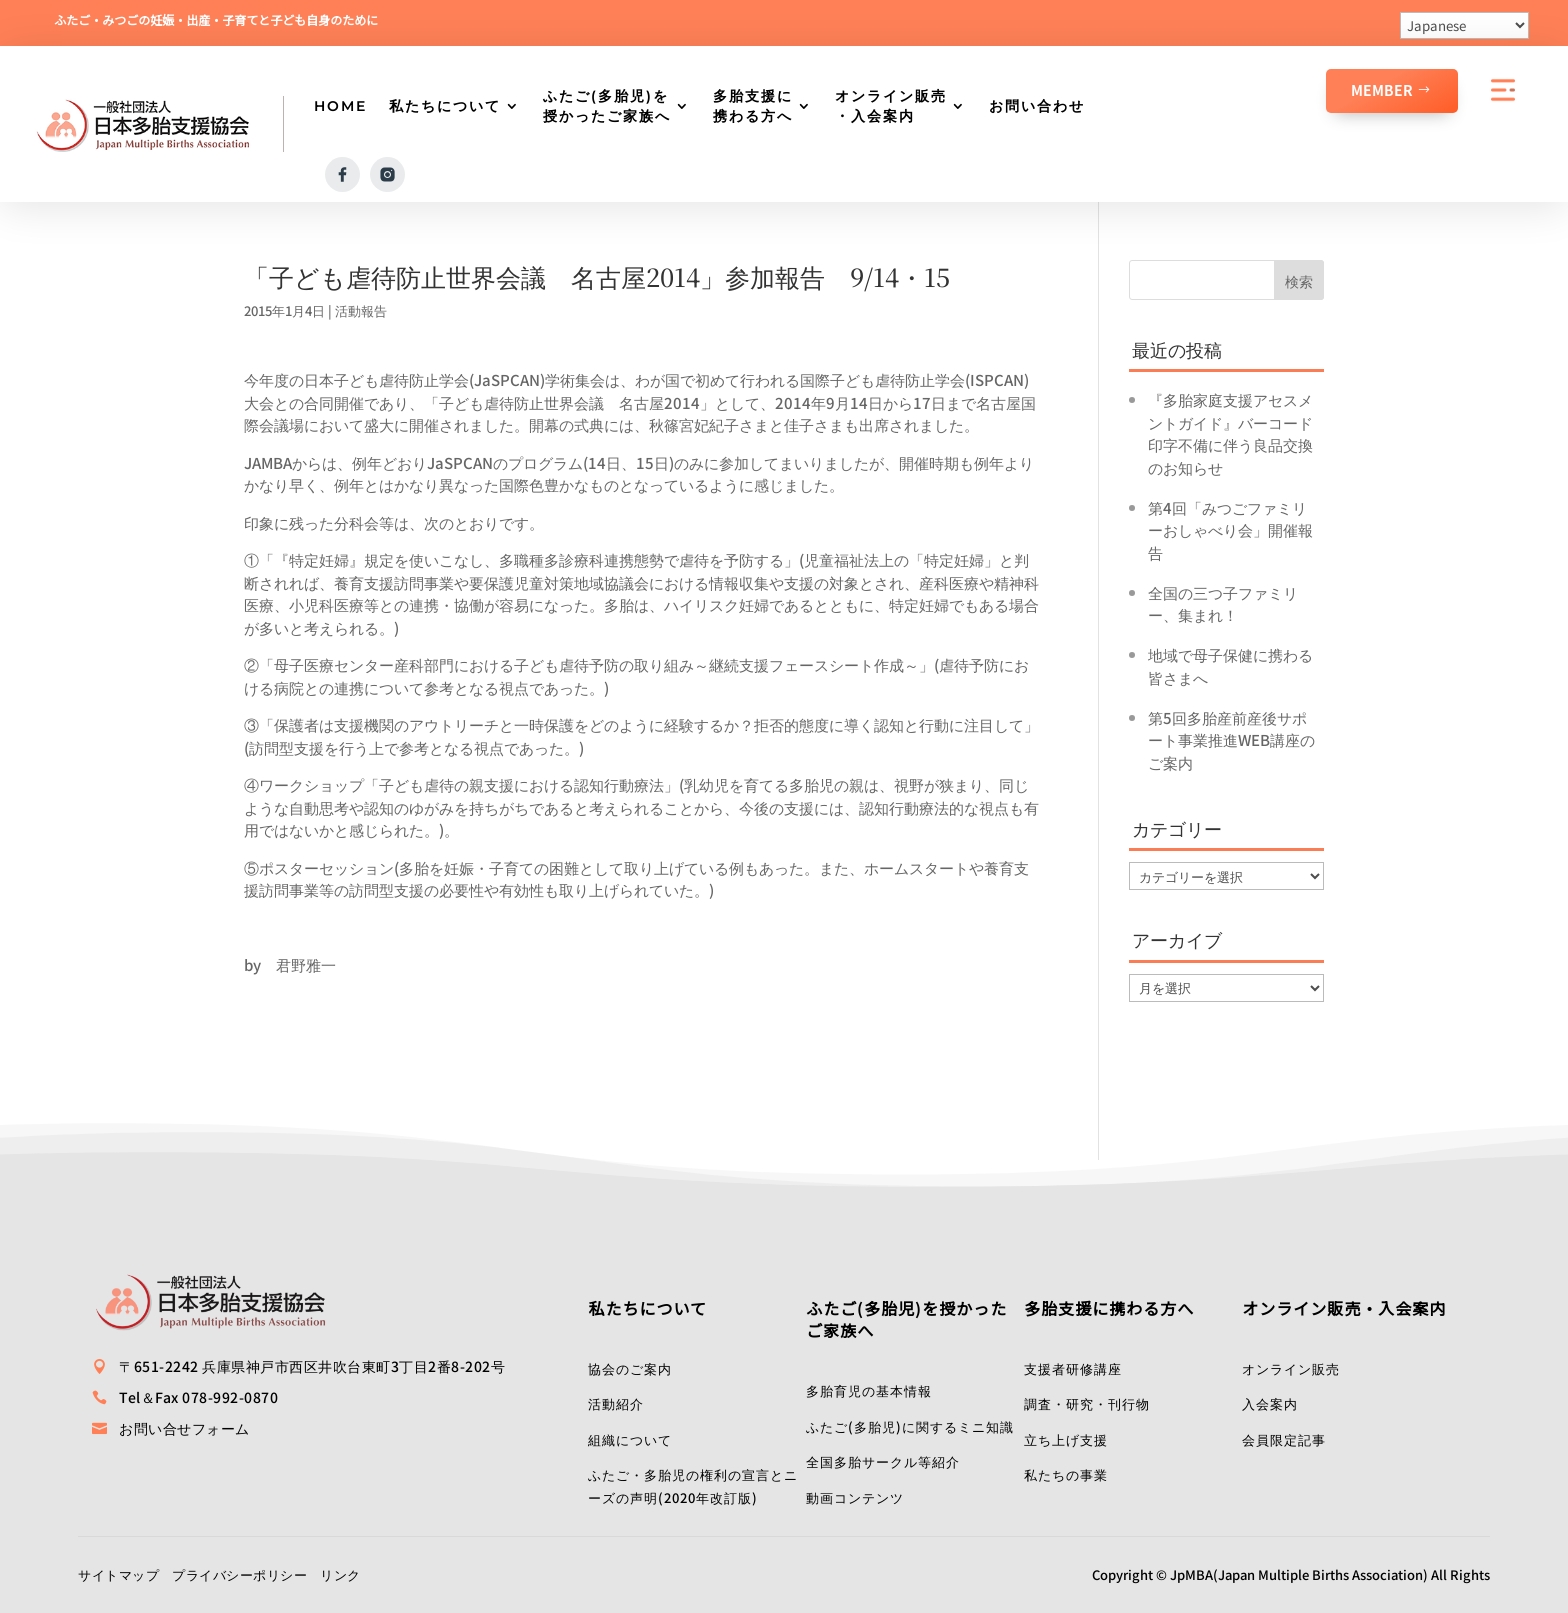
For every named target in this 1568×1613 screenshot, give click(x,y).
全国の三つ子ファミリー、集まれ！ (1223, 603)
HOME (340, 106)
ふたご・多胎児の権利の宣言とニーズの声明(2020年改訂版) (693, 1485)
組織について (630, 1438)
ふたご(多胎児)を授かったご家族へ (607, 106)
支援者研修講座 (1073, 1367)
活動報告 (361, 309)
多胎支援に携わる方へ (753, 106)
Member (1382, 90)
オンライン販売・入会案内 (891, 106)
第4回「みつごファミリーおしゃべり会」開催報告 (1230, 529)
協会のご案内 (630, 1367)
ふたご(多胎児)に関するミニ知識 (910, 1425)
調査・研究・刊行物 (1087, 1402)
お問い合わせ (1037, 106)
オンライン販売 (1291, 1367)
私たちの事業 (1066, 1473)
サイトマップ (118, 1573)
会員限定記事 (1284, 1438)
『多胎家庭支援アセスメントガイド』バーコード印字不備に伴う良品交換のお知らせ (1230, 432)
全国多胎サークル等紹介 (883, 1460)
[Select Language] (1464, 25)
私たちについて (445, 106)
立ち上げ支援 (1066, 1438)
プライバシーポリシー (239, 1573)
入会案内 (1270, 1402)
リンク (340, 1573)
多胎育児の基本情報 (869, 1389)
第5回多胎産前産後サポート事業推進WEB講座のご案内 (1231, 739)
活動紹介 (616, 1402)
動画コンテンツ (855, 1496)
